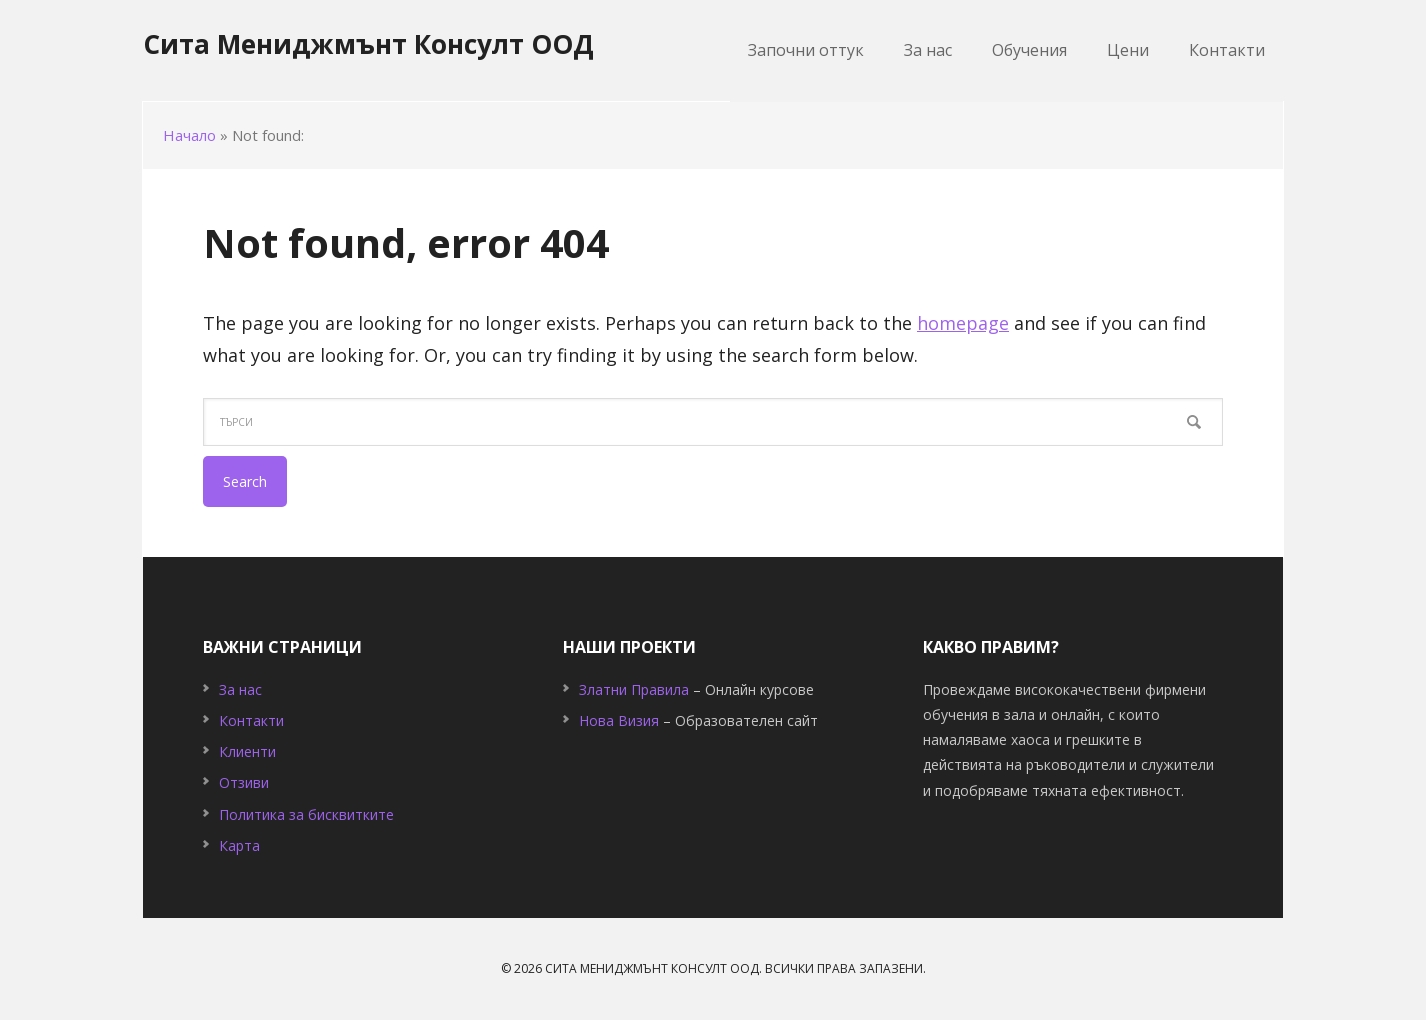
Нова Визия (619, 720)
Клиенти (247, 751)
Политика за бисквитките (306, 814)
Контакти (251, 720)
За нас (240, 689)
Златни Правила (634, 689)
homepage (963, 323)
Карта (239, 845)
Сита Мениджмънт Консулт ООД (368, 43)
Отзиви (244, 782)
